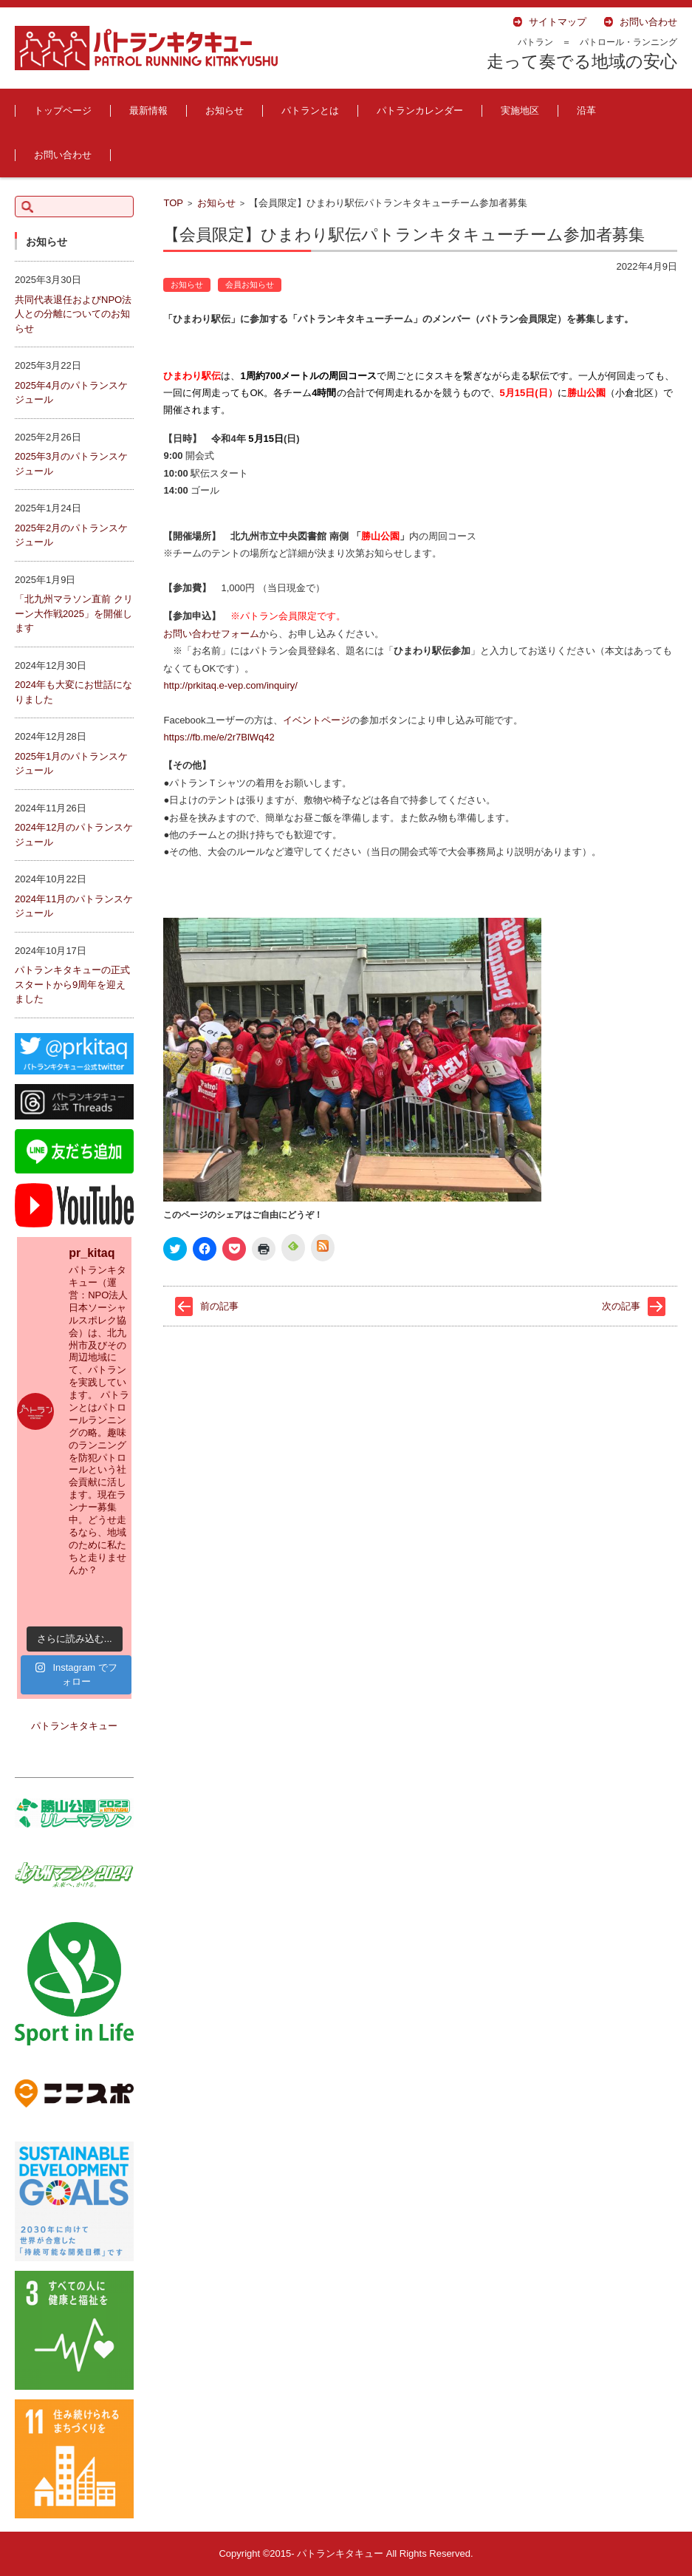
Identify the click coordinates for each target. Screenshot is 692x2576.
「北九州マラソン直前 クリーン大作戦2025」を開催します (74, 613)
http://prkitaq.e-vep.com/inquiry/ (230, 685)
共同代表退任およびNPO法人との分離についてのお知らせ (73, 314)
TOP (173, 202)
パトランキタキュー (74, 1725)
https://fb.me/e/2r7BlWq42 (218, 737)
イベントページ (316, 720)
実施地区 (520, 110)
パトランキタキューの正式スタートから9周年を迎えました (72, 984)
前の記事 (219, 1306)
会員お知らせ (249, 284)
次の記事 (621, 1306)
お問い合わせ (63, 154)
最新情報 (148, 110)
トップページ (63, 110)
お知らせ (224, 110)
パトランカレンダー (420, 110)
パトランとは (310, 110)
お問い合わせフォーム (211, 633)
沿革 (586, 110)
